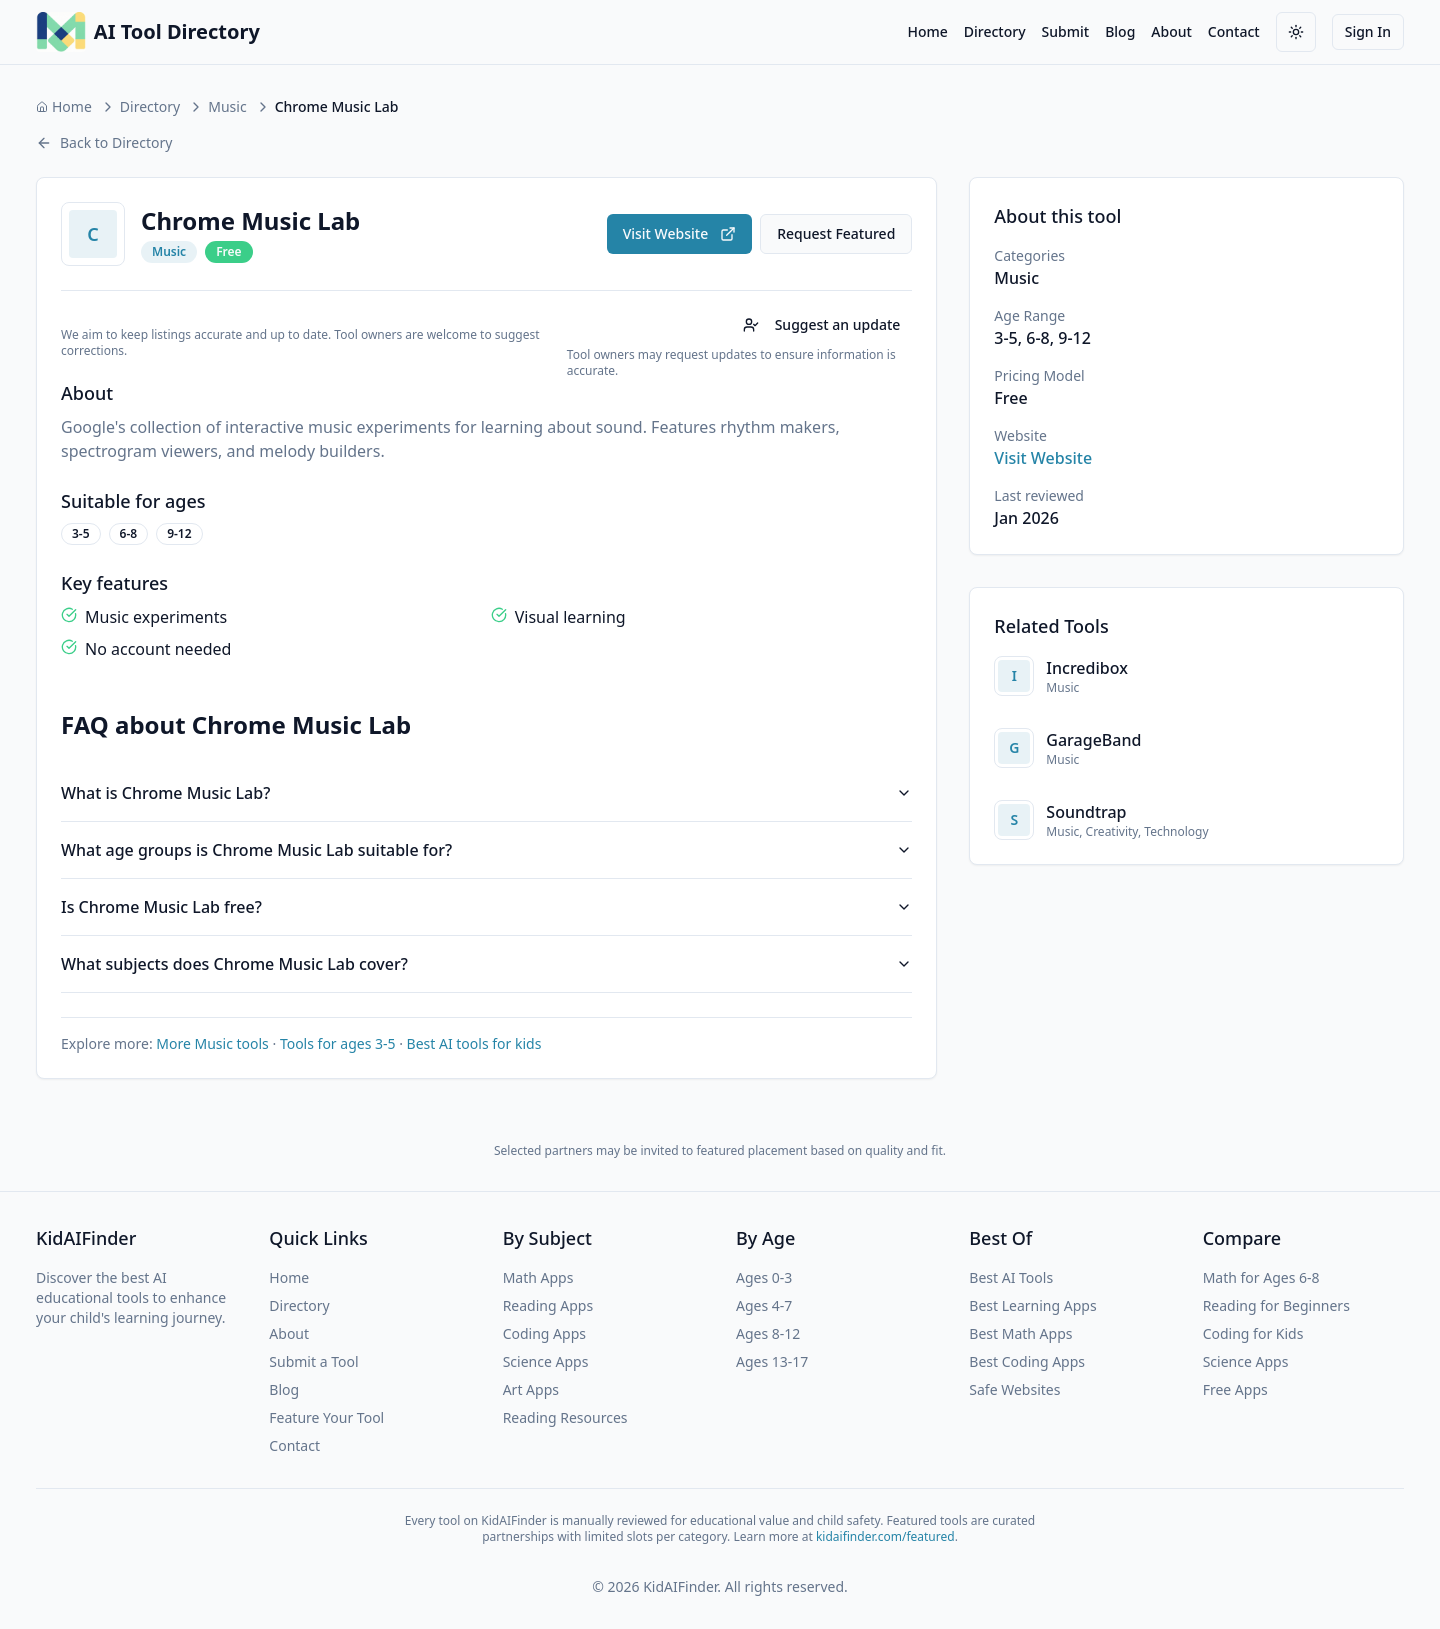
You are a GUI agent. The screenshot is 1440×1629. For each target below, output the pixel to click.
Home (927, 31)
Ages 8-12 (768, 1333)
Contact (1234, 31)
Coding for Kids (1253, 1333)
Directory (995, 31)
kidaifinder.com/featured (885, 1536)
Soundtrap (1086, 812)
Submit (1066, 31)
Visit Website (680, 233)
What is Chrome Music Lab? (486, 793)
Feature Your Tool (326, 1417)
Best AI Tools (1011, 1277)
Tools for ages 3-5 (338, 1043)
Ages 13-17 (772, 1361)
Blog (1120, 31)
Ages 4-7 (764, 1305)
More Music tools (212, 1043)
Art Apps (531, 1389)
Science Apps (546, 1361)
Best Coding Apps (1027, 1361)
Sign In (1368, 31)
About (1171, 31)
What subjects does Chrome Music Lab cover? (486, 964)
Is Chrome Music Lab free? (486, 907)
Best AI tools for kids (474, 1043)
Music (227, 106)
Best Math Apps (1020, 1333)
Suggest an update (822, 324)
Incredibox (1087, 668)
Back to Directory (104, 142)
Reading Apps (548, 1305)
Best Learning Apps (1032, 1305)
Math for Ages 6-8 (1261, 1277)
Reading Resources (565, 1417)
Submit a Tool (313, 1361)
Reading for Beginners (1276, 1305)
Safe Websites (1014, 1389)
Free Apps (1235, 1389)
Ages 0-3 (764, 1277)
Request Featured (836, 233)
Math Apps (538, 1277)
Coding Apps (544, 1333)
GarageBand (1093, 740)
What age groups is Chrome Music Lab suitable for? (486, 850)
